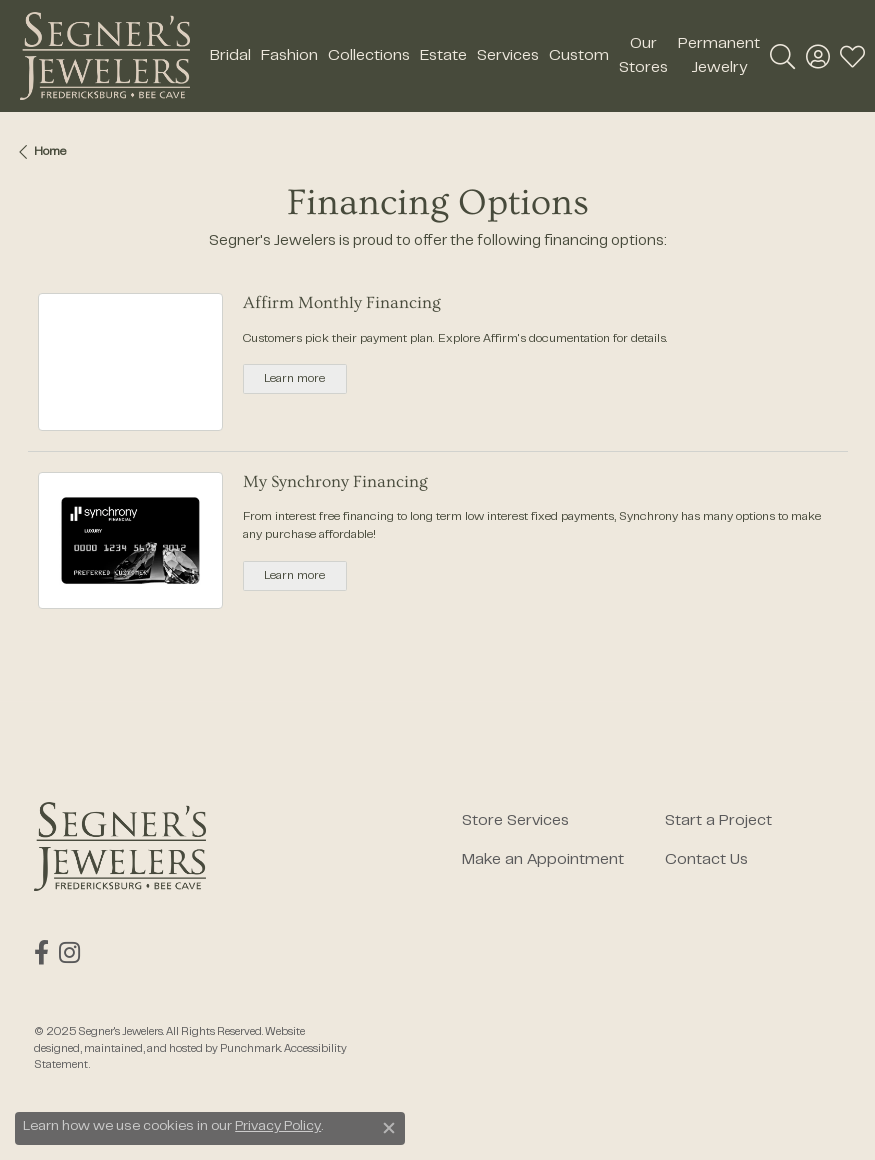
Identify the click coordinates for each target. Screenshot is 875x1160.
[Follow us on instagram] (69, 953)
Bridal (230, 56)
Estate (443, 56)
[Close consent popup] (389, 1128)
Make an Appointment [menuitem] (543, 860)
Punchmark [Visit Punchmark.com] (250, 1048)
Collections (369, 56)
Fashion (289, 56)
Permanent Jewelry (719, 56)
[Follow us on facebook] (41, 953)
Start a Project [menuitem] (718, 821)
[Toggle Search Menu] (782, 56)
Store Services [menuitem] (515, 821)
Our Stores (643, 56)
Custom (579, 56)
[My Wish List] (852, 56)
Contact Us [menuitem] (706, 860)
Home (50, 152)
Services (508, 56)
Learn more (294, 379)
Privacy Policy (278, 1127)
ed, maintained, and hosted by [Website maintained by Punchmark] (144, 1048)
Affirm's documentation (546, 339)
